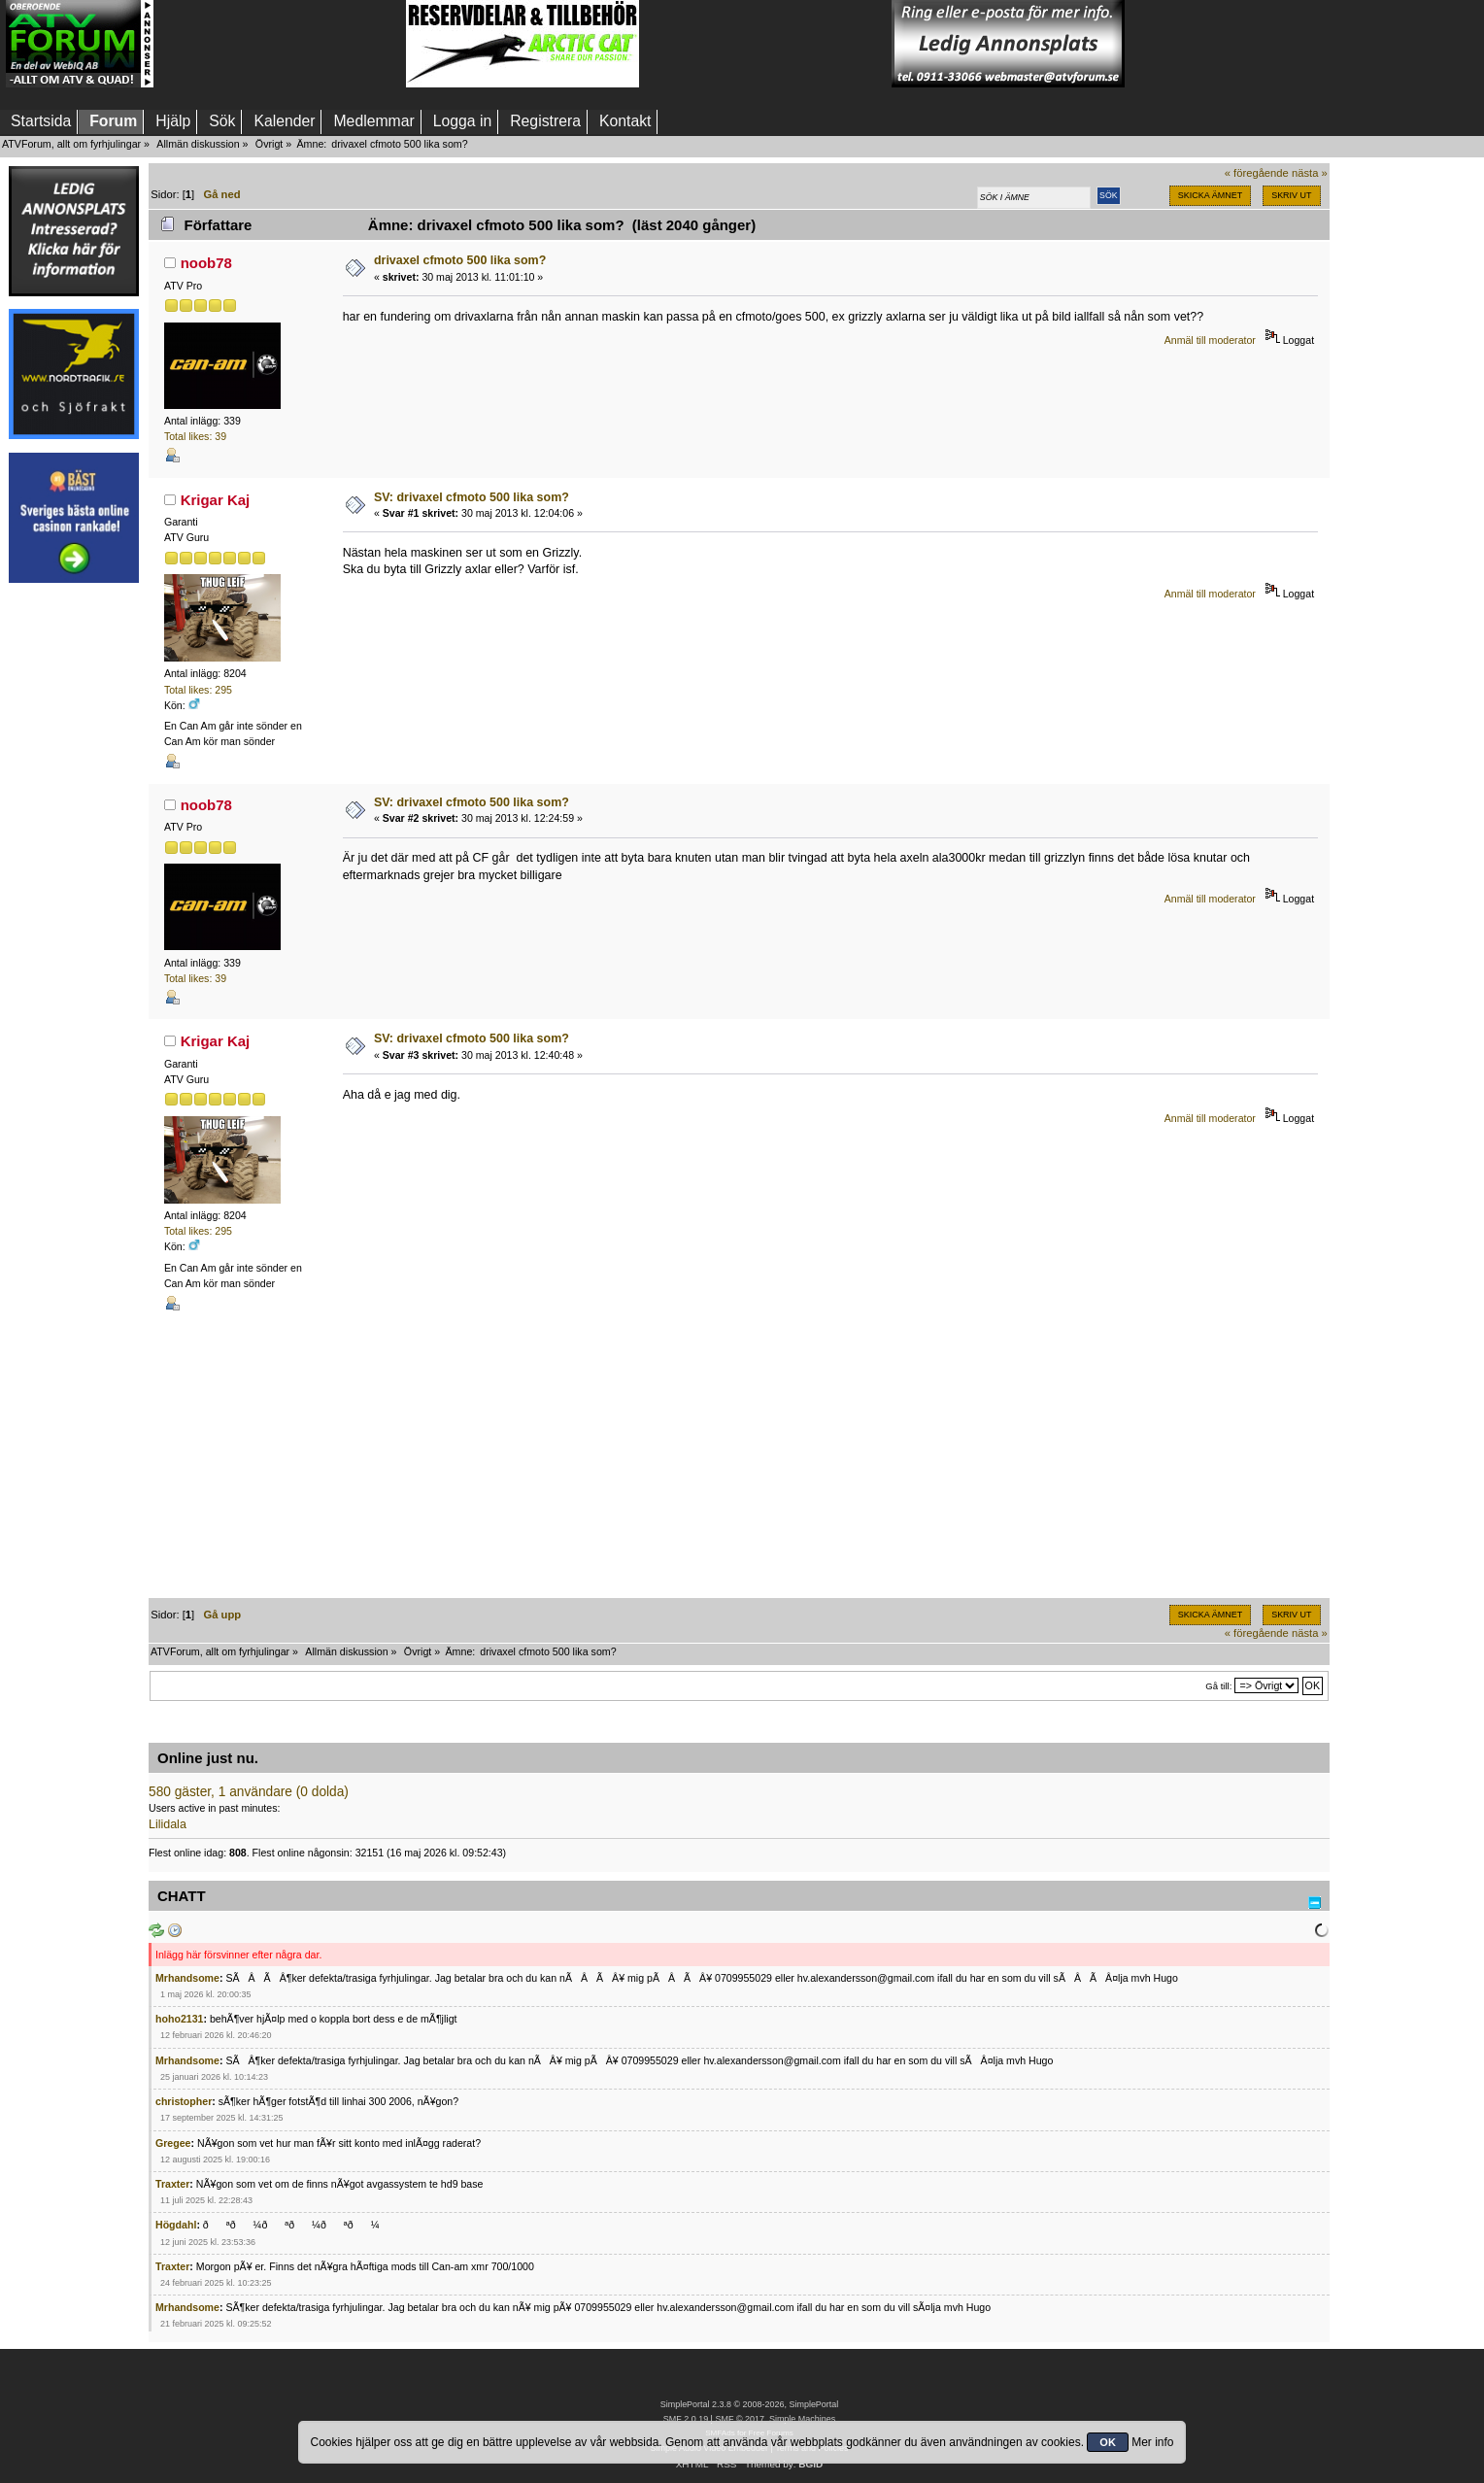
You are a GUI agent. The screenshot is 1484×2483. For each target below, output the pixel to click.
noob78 (206, 263)
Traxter (172, 2184)
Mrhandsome (187, 1978)
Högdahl (175, 2224)
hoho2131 (179, 2018)
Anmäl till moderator (1210, 340)
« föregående (1257, 173)
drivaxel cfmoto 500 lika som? (460, 260)
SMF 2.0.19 (685, 2419)
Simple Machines (802, 2419)
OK (1107, 2442)
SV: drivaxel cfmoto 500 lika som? (471, 497)
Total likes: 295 (198, 690)
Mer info (1152, 2442)
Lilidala (167, 1824)
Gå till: (1218, 1686)
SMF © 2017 (739, 2419)
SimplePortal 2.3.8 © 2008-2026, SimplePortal (749, 2404)
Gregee (173, 2143)
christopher (183, 2101)
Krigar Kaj (216, 500)
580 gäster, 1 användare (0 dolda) (249, 1792)
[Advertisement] (279, 43)
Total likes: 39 (195, 436)
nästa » (1310, 173)
